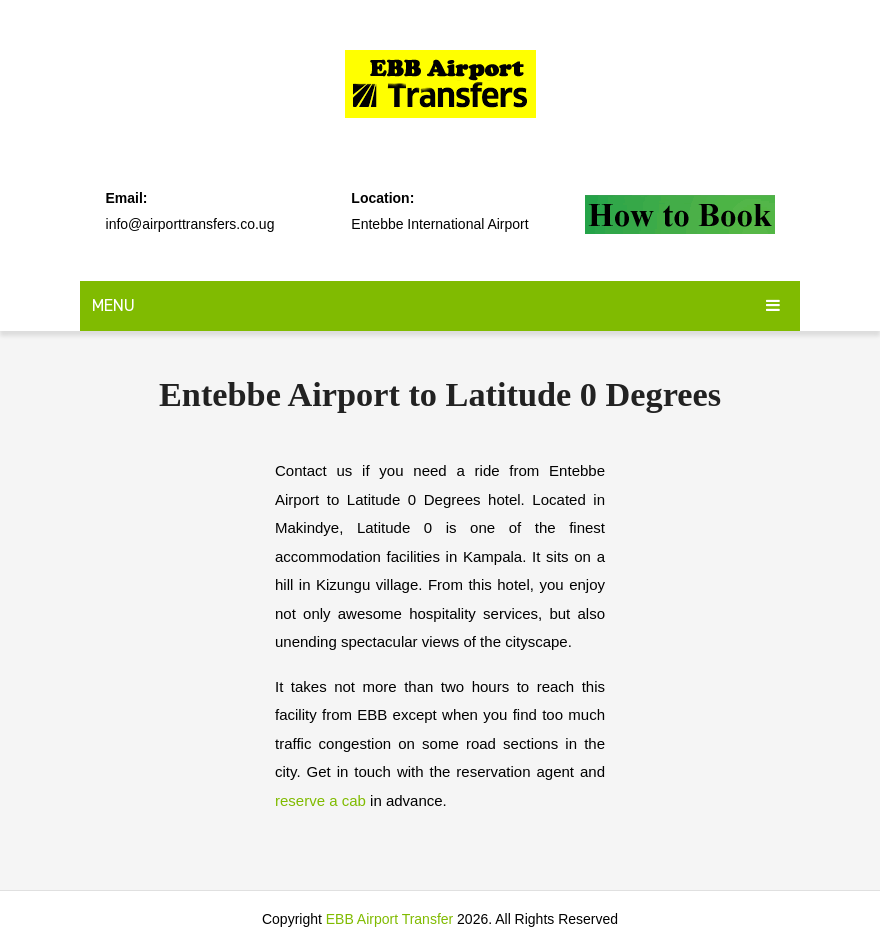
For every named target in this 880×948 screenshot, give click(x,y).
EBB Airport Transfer (389, 919)
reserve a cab (320, 800)
